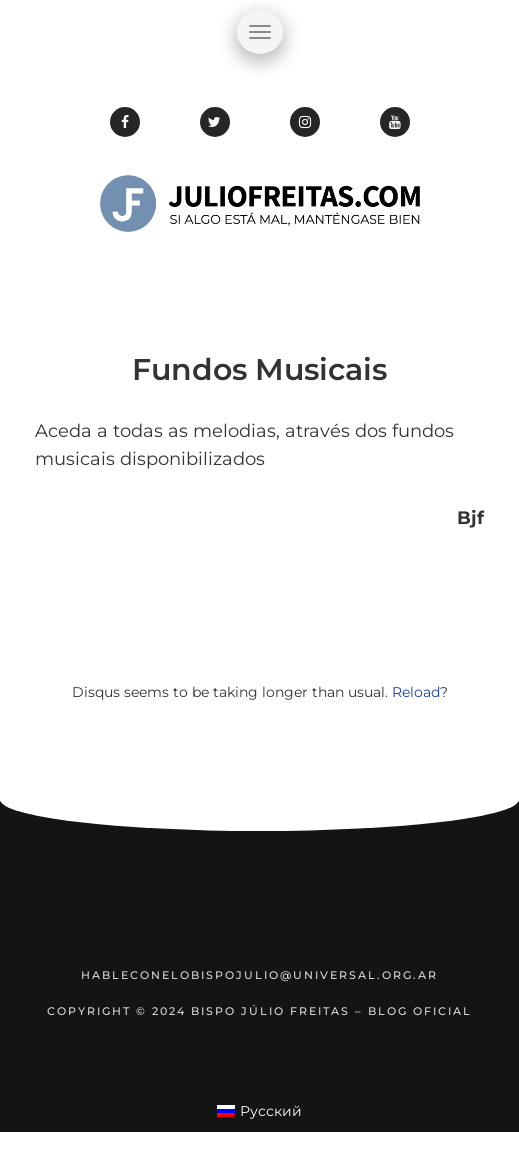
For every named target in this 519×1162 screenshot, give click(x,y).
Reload (416, 692)
